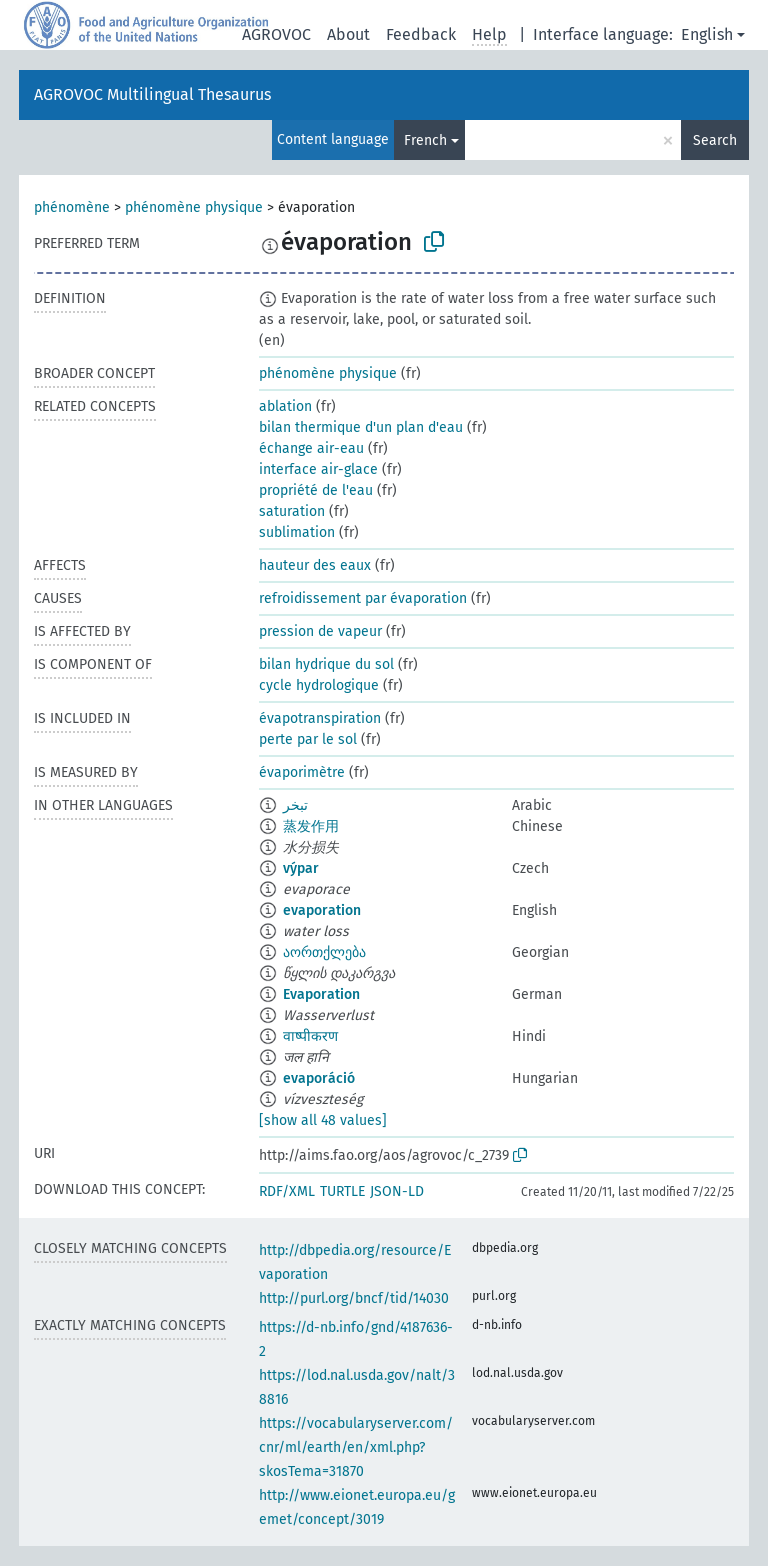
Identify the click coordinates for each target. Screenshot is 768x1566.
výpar (301, 868)
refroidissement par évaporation (363, 598)
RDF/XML (287, 1191)
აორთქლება (324, 952)
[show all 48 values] (323, 1120)
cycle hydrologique (319, 685)
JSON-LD (397, 1191)
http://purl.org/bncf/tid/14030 (354, 1298)
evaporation (322, 910)
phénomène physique (194, 207)
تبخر (295, 805)
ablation (285, 406)
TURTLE (342, 1191)
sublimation (297, 532)
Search (715, 140)
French (425, 140)
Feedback (421, 34)
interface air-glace (318, 469)
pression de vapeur (320, 631)
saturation (292, 511)
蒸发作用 (311, 826)
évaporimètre (302, 772)
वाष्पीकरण (310, 1036)
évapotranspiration (320, 718)
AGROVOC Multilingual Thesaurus (152, 94)
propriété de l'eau (316, 490)
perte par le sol (308, 739)
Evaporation (321, 994)
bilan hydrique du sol (326, 664)
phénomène (72, 207)
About (348, 34)
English (707, 34)
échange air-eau (311, 448)
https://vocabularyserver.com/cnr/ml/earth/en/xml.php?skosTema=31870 (356, 1447)
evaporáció (319, 1078)
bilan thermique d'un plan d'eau (361, 427)
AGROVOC (276, 34)
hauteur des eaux (315, 565)
